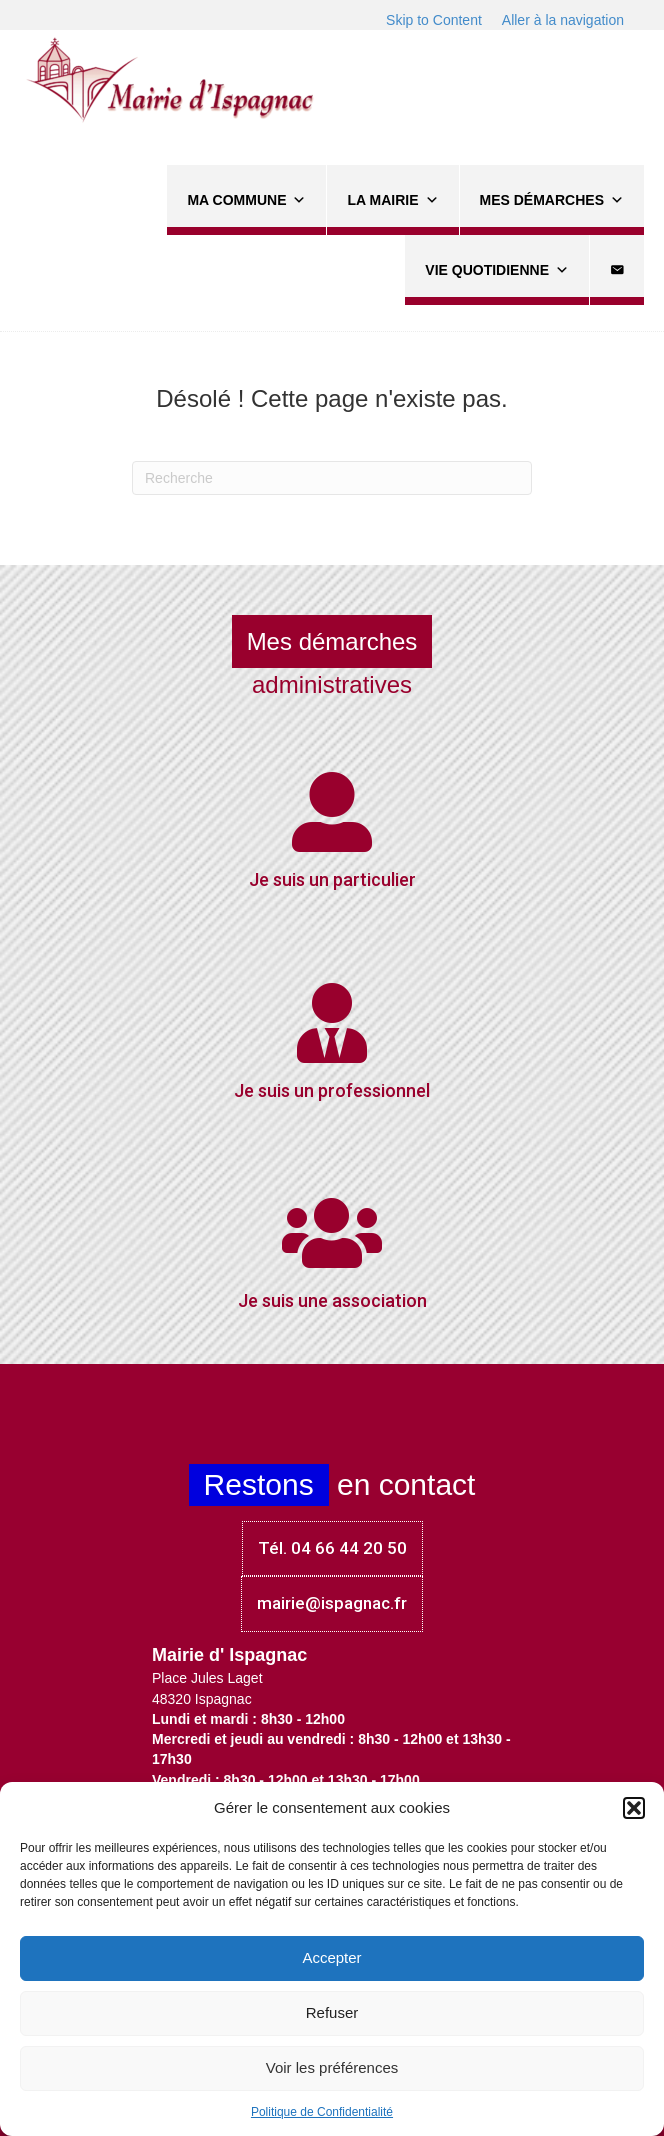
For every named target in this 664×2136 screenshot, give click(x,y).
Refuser (332, 2012)
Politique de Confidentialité (322, 2112)
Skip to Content (434, 20)
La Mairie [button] (392, 200)
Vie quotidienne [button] (497, 270)
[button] (634, 1808)
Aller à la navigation (563, 20)
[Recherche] (332, 478)
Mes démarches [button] (552, 200)
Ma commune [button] (246, 200)
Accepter (331, 1957)
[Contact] (617, 270)
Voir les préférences (332, 2067)
